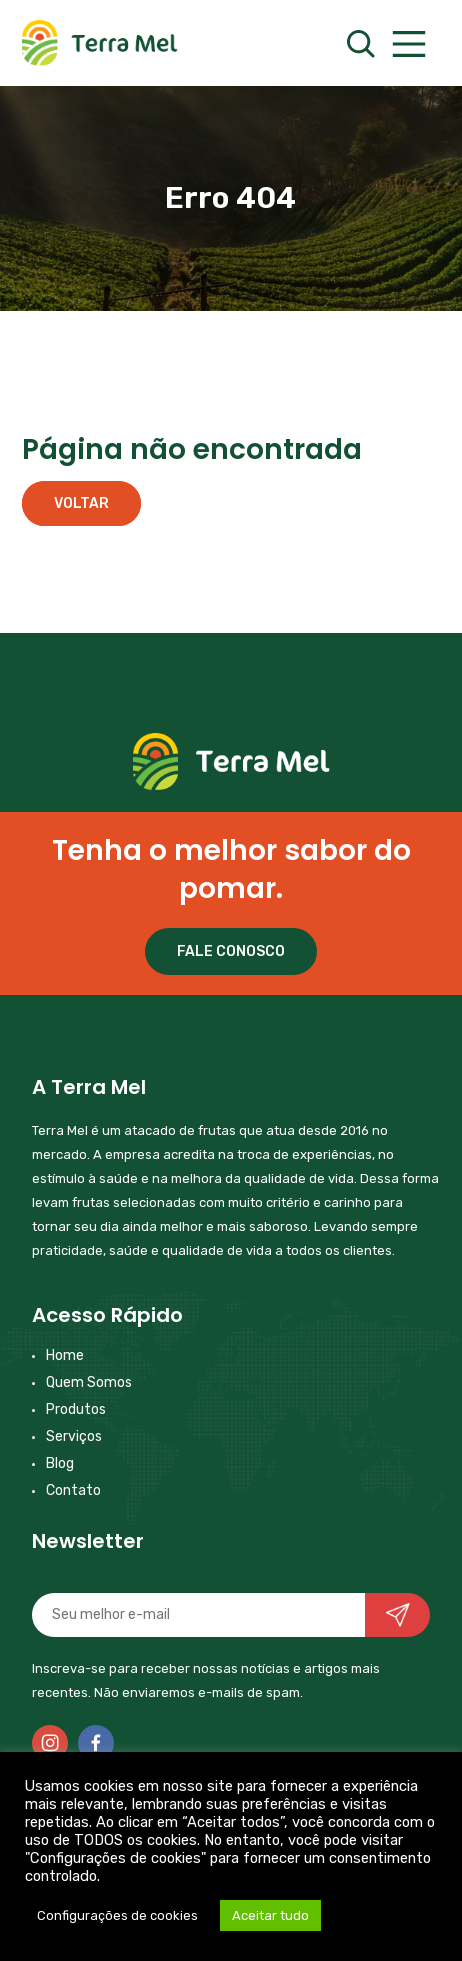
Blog (60, 1463)
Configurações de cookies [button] (117, 1915)
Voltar (81, 503)
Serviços (74, 1436)
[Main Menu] (408, 45)
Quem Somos (89, 1382)
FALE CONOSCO (231, 951)
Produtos (76, 1409)
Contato (73, 1490)
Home (65, 1355)
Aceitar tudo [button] (270, 1915)
